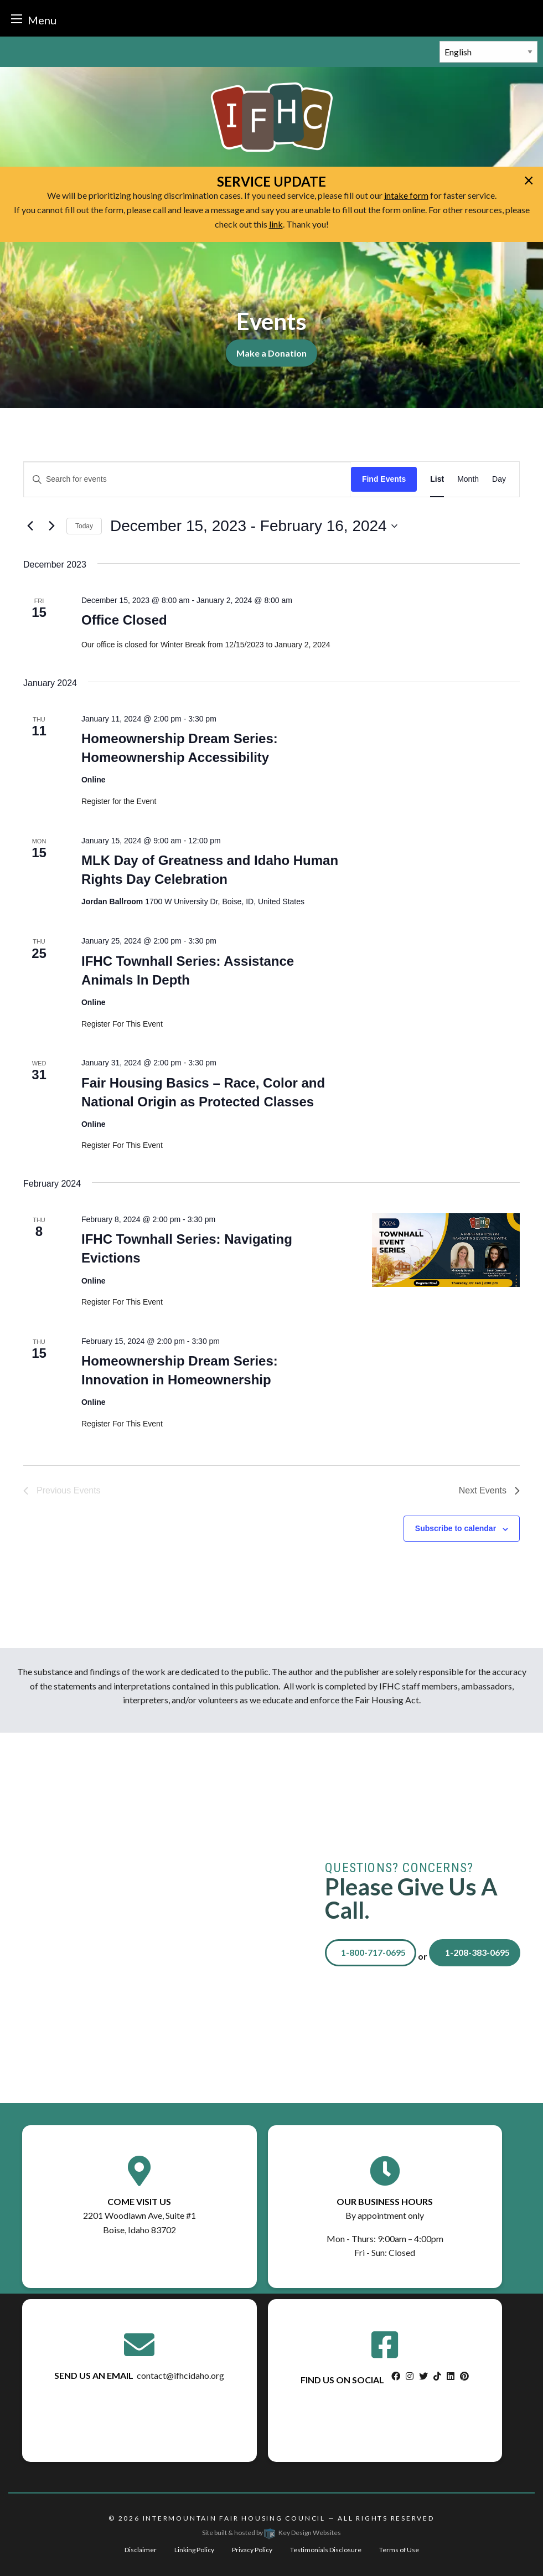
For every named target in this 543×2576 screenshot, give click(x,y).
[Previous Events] (30, 526)
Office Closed (124, 619)
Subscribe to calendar (455, 1528)
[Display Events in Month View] (468, 479)
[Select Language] (488, 52)
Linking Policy (194, 2550)
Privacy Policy (252, 2550)
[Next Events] (51, 526)
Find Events (384, 479)
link (276, 224)
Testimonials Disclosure (325, 2550)
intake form (406, 195)
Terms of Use (399, 2550)
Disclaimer (141, 2550)
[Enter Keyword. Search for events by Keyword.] (187, 479)
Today (84, 526)
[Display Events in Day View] (499, 479)
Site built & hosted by (271, 2532)
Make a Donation (271, 353)
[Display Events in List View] (437, 479)
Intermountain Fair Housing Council (234, 2518)
